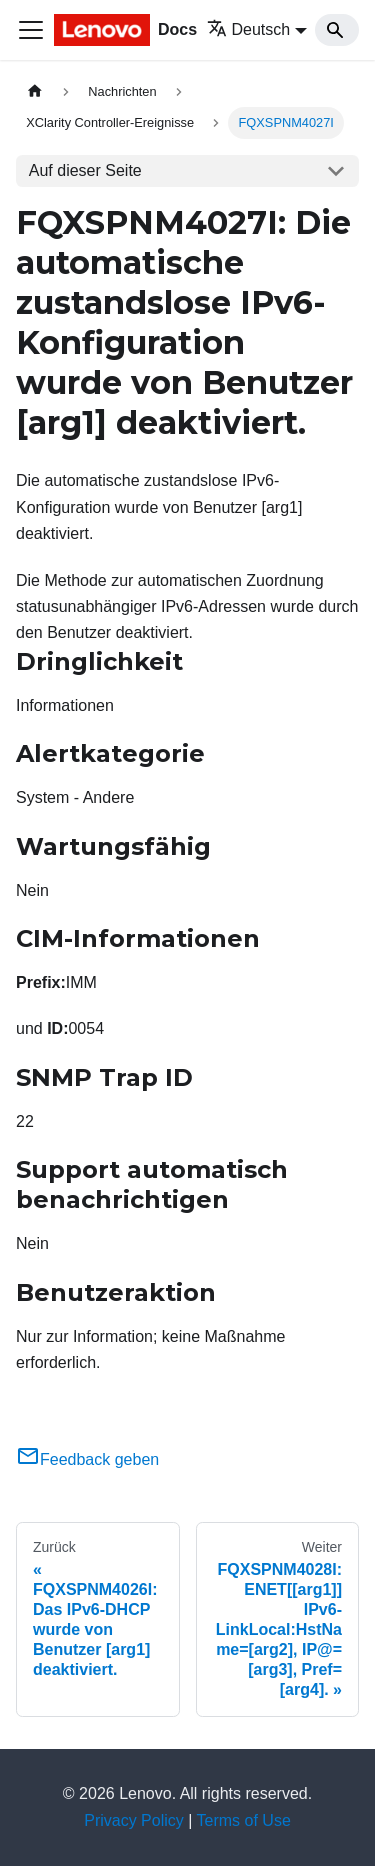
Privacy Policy (134, 1820)
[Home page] (35, 91)
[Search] (337, 30)
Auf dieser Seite (85, 170)
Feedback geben (87, 1459)
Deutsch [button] (249, 29)
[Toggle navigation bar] (31, 30)
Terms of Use (244, 1820)
